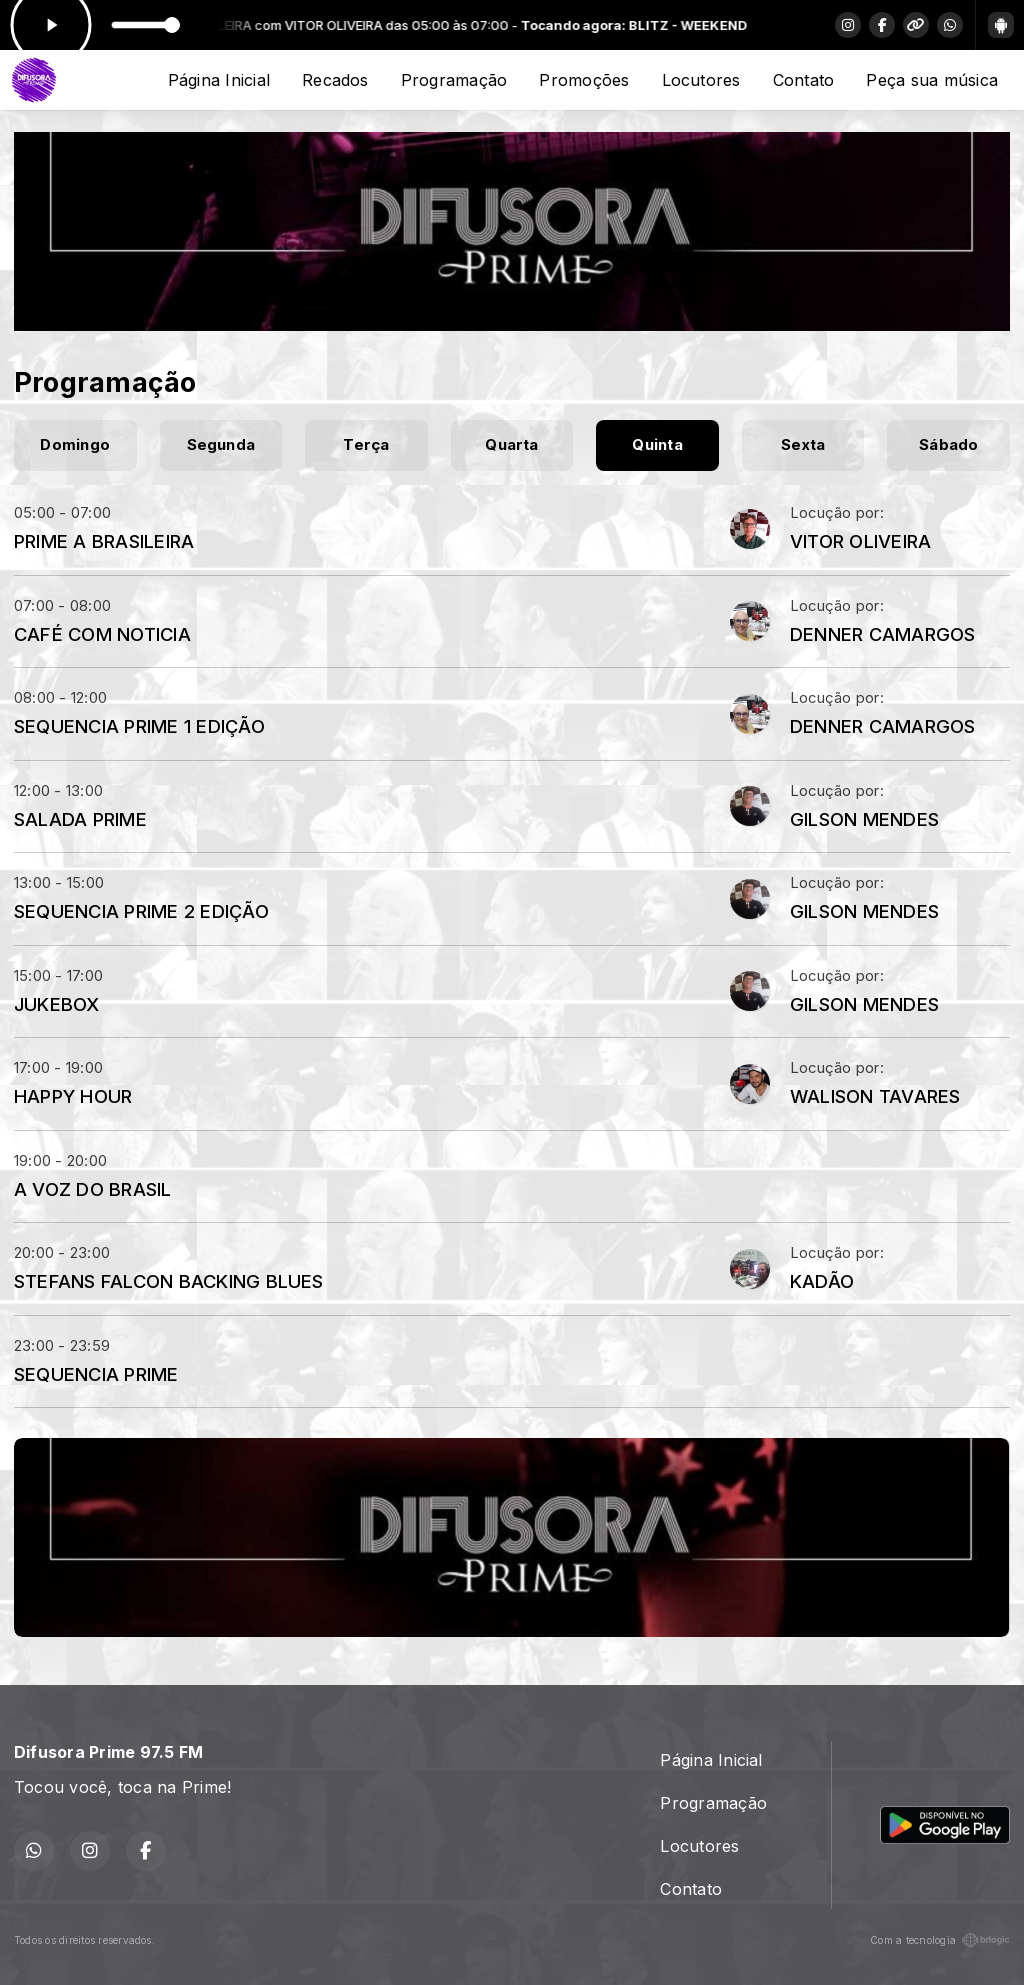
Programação (454, 80)
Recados (335, 80)
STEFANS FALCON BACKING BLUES (169, 1281)
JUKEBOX (57, 1004)
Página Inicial (219, 80)
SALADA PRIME (80, 819)
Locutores (701, 80)
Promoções (584, 80)
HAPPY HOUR (73, 1096)
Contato (804, 80)
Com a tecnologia (940, 1940)
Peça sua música (932, 80)
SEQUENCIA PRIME (96, 1374)
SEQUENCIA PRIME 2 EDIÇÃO (141, 911)
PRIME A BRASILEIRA (104, 541)
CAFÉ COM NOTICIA (102, 634)
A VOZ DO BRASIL (93, 1189)
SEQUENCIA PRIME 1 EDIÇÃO (139, 726)
